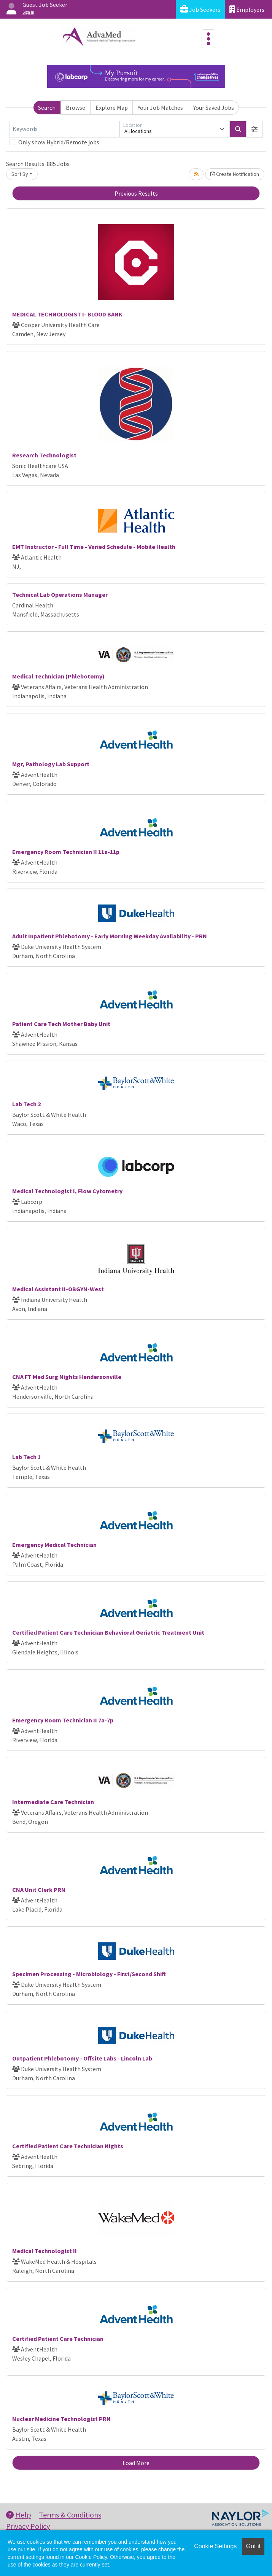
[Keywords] (64, 129)
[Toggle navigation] (208, 38)
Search (47, 107)
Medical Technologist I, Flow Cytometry (67, 1191)
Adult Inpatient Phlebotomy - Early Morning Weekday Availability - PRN (109, 936)
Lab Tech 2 (26, 1104)
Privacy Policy (28, 2526)
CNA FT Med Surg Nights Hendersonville (66, 1377)
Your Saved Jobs (213, 107)
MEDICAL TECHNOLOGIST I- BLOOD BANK (67, 314)
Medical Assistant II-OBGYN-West (58, 1289)
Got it (253, 2546)
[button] (254, 129)
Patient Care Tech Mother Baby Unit (61, 1024)
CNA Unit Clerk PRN (38, 1889)
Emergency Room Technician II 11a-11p (65, 852)
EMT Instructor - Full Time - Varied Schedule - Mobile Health (93, 546)
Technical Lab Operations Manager (60, 594)
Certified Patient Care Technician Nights (67, 2146)
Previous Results (136, 193)
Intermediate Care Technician (53, 1802)
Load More (136, 2463)
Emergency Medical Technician (54, 1544)
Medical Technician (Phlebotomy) (58, 676)
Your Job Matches (160, 107)
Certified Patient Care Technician (57, 2338)
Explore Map (111, 107)
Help (18, 2514)
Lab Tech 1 (26, 1457)
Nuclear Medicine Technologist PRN (61, 2419)
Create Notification (234, 174)
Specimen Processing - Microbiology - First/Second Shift (89, 1974)
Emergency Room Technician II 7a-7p (62, 1720)
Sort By (19, 174)
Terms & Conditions (70, 2514)
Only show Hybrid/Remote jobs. (59, 142)
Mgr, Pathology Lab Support (50, 764)
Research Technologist (44, 455)
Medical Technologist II (44, 2251)
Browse (75, 107)
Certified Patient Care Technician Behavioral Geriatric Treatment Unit (108, 1632)
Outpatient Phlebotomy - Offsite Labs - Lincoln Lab (82, 2058)
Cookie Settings (215, 2546)
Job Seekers (200, 9)
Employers (246, 9)
